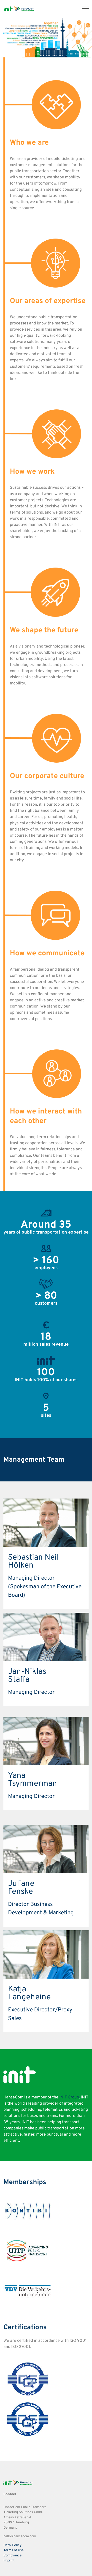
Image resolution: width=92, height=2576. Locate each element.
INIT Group (69, 2097)
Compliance (12, 2555)
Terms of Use (13, 2550)
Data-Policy (12, 2545)
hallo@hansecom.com (19, 2536)
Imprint (9, 2560)
